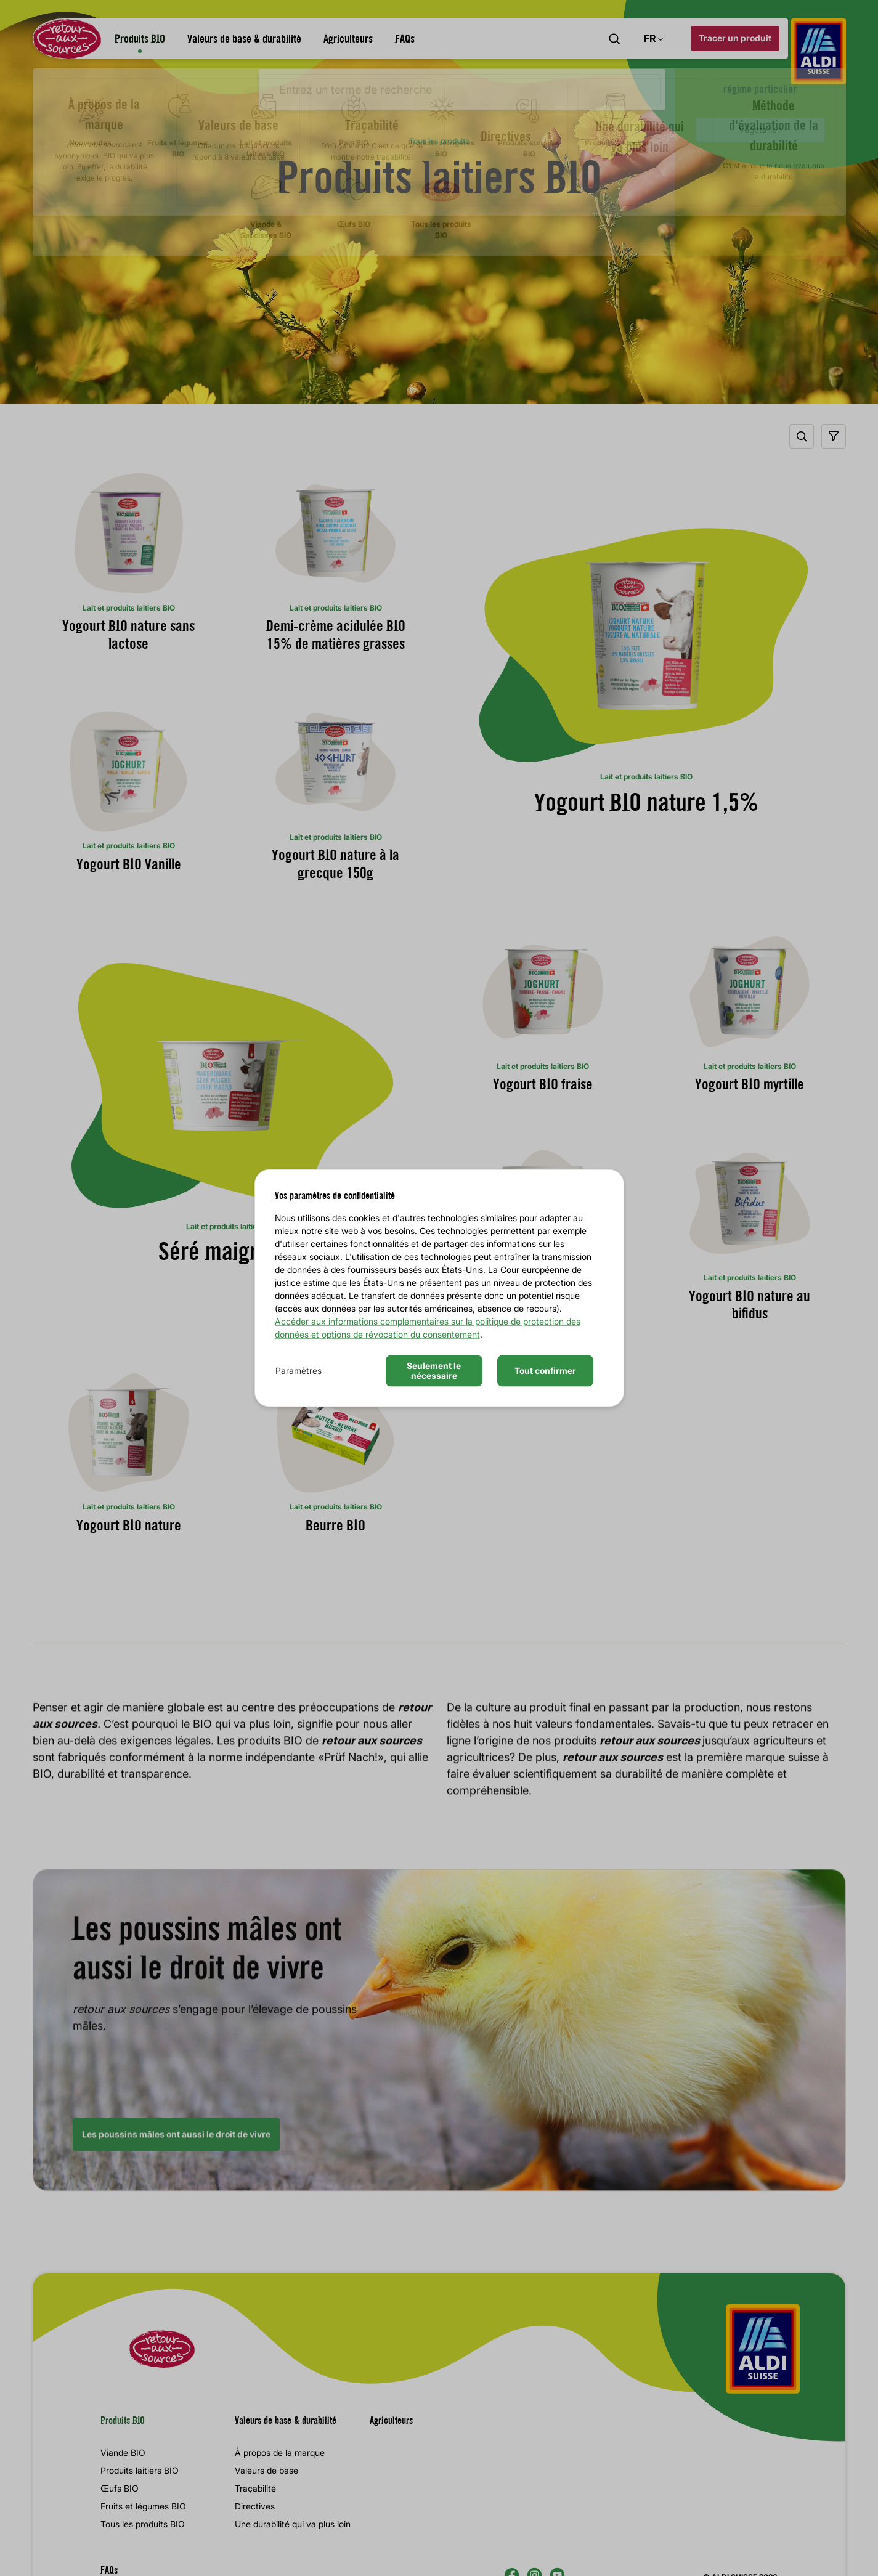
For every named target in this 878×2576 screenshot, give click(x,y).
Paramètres (298, 1370)
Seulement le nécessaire (434, 1370)
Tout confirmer (545, 1370)
